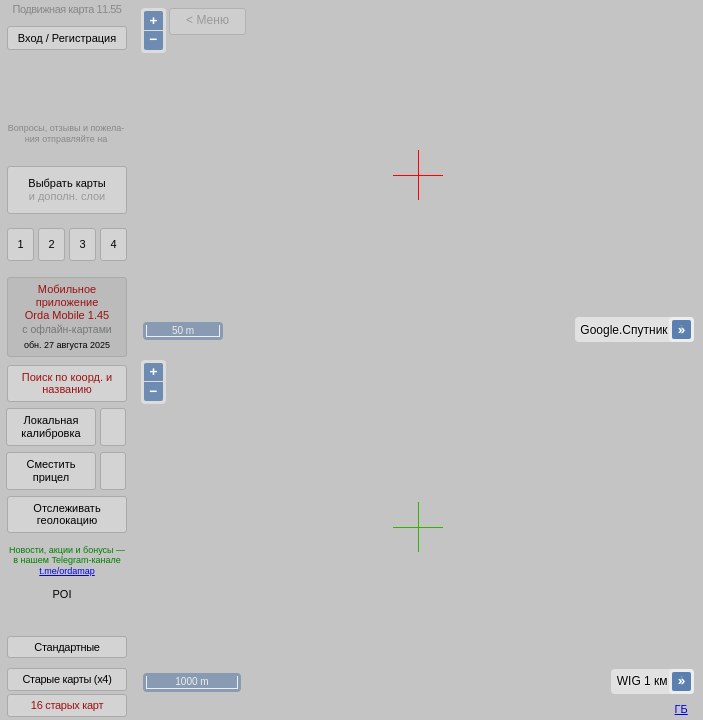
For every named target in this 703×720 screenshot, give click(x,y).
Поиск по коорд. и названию (67, 383)
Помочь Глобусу (54, 629)
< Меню (207, 20)
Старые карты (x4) (66, 693)
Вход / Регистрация (67, 38)
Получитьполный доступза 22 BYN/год (66, 84)
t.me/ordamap (67, 571)
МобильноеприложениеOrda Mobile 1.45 (67, 316)
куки (544, 665)
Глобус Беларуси (56, 612)
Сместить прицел (50, 470)
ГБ (681, 709)
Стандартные (66, 661)
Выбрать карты (66, 189)
